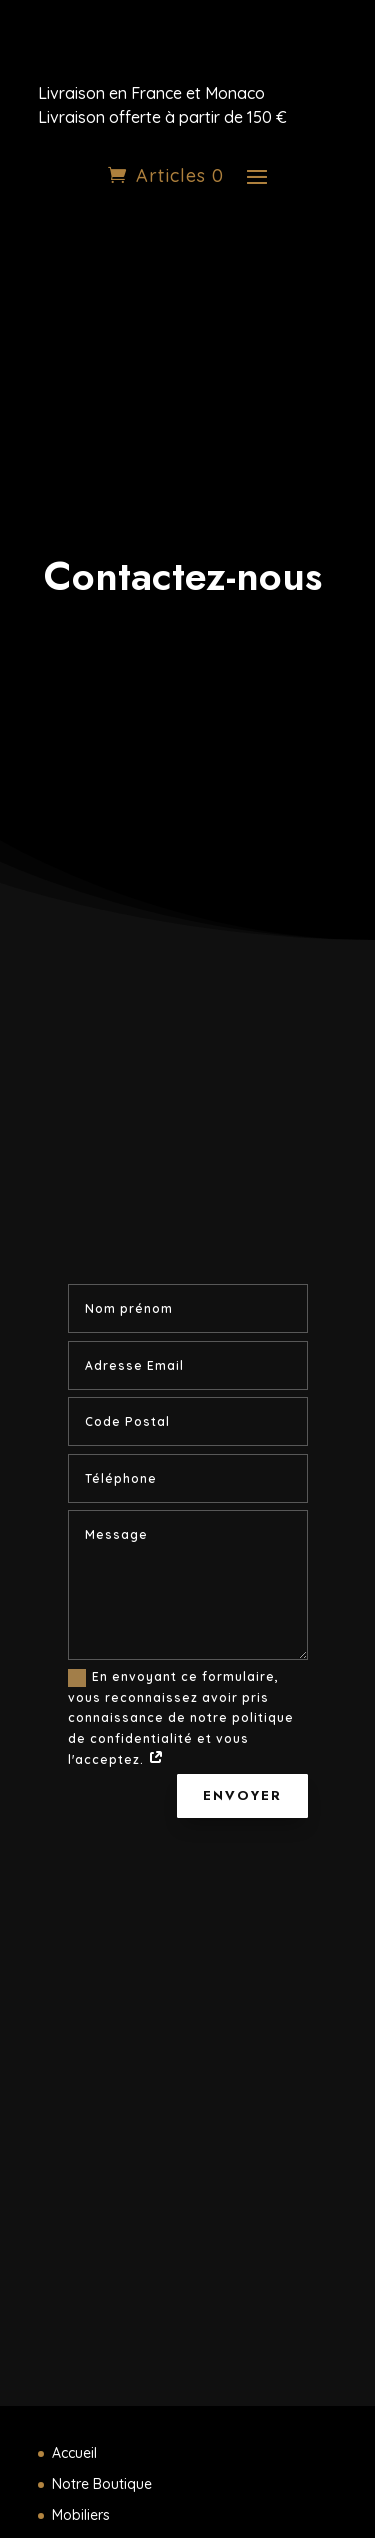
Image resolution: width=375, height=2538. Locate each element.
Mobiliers (81, 2515)
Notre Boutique (102, 2484)
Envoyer (242, 1795)
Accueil (74, 2453)
